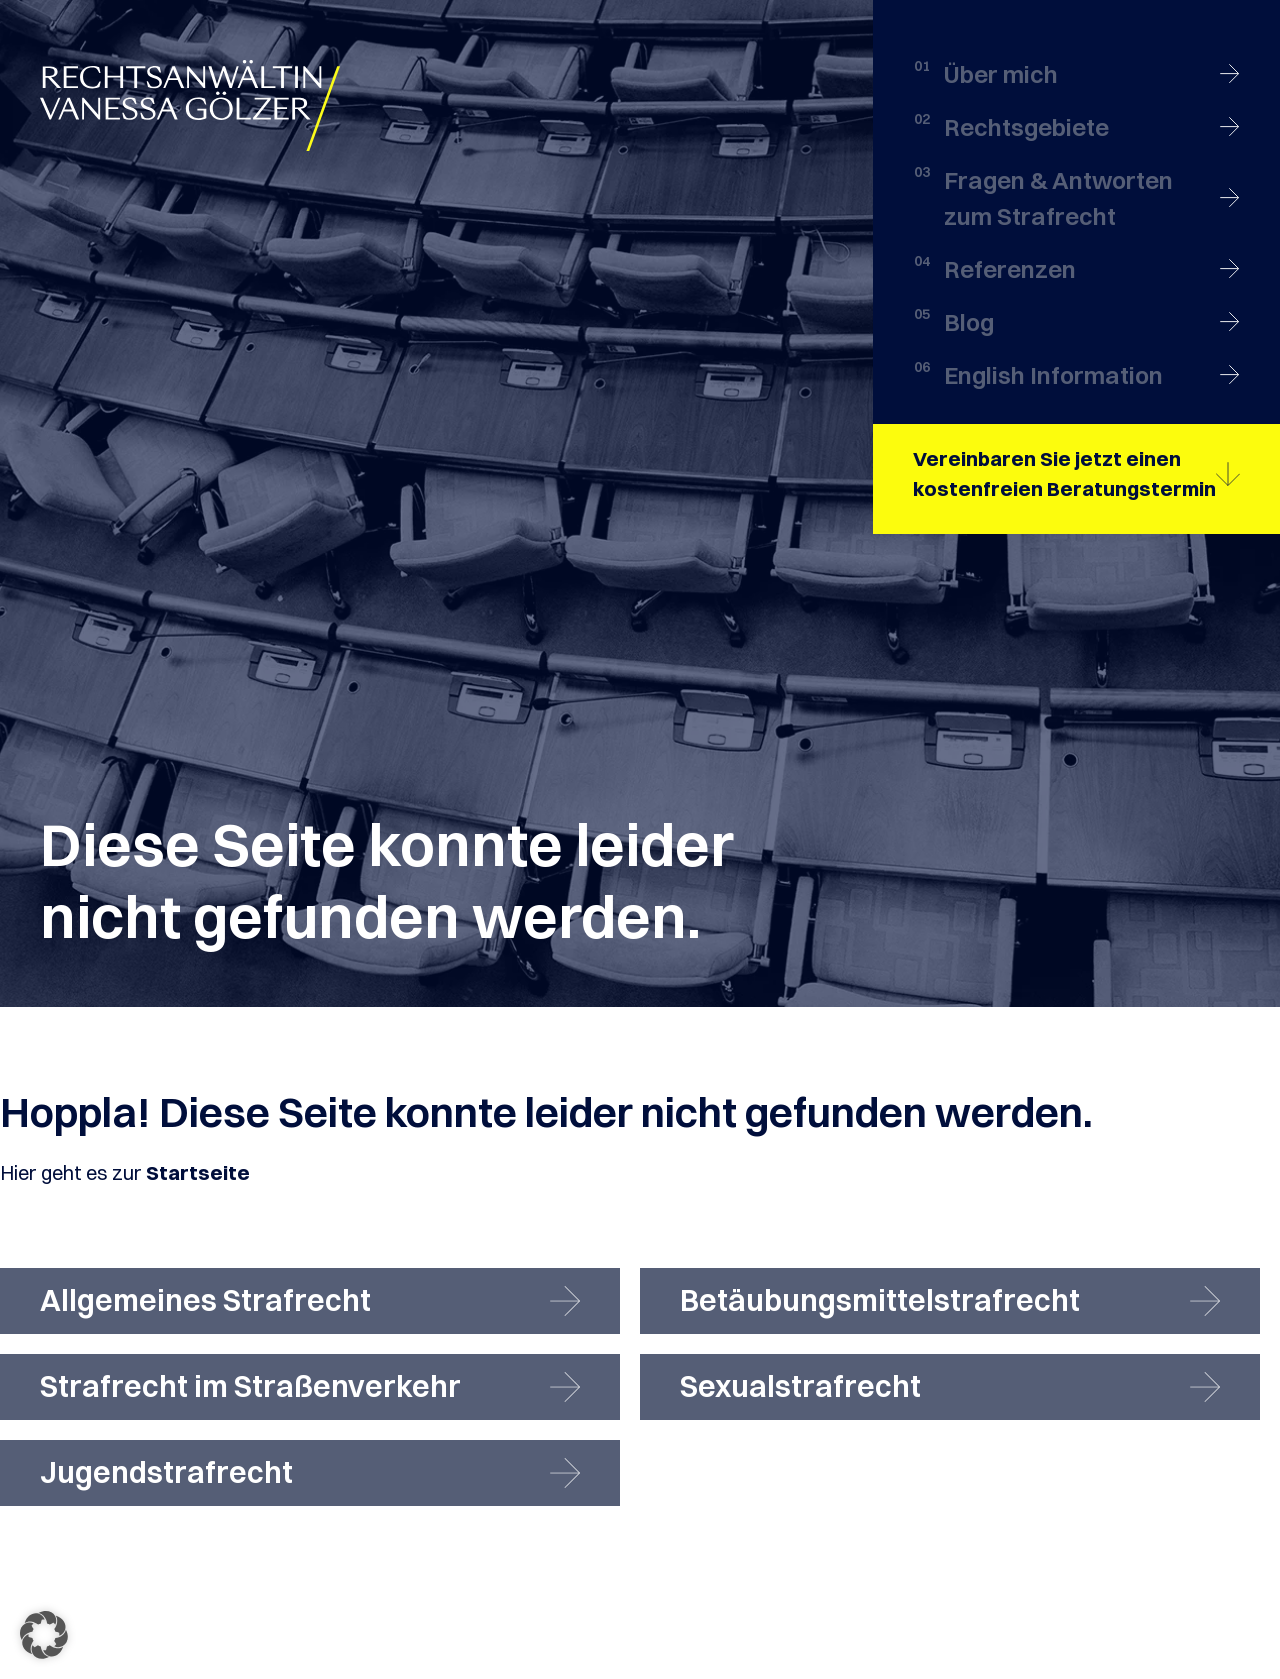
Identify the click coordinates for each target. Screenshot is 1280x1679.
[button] (44, 1635)
